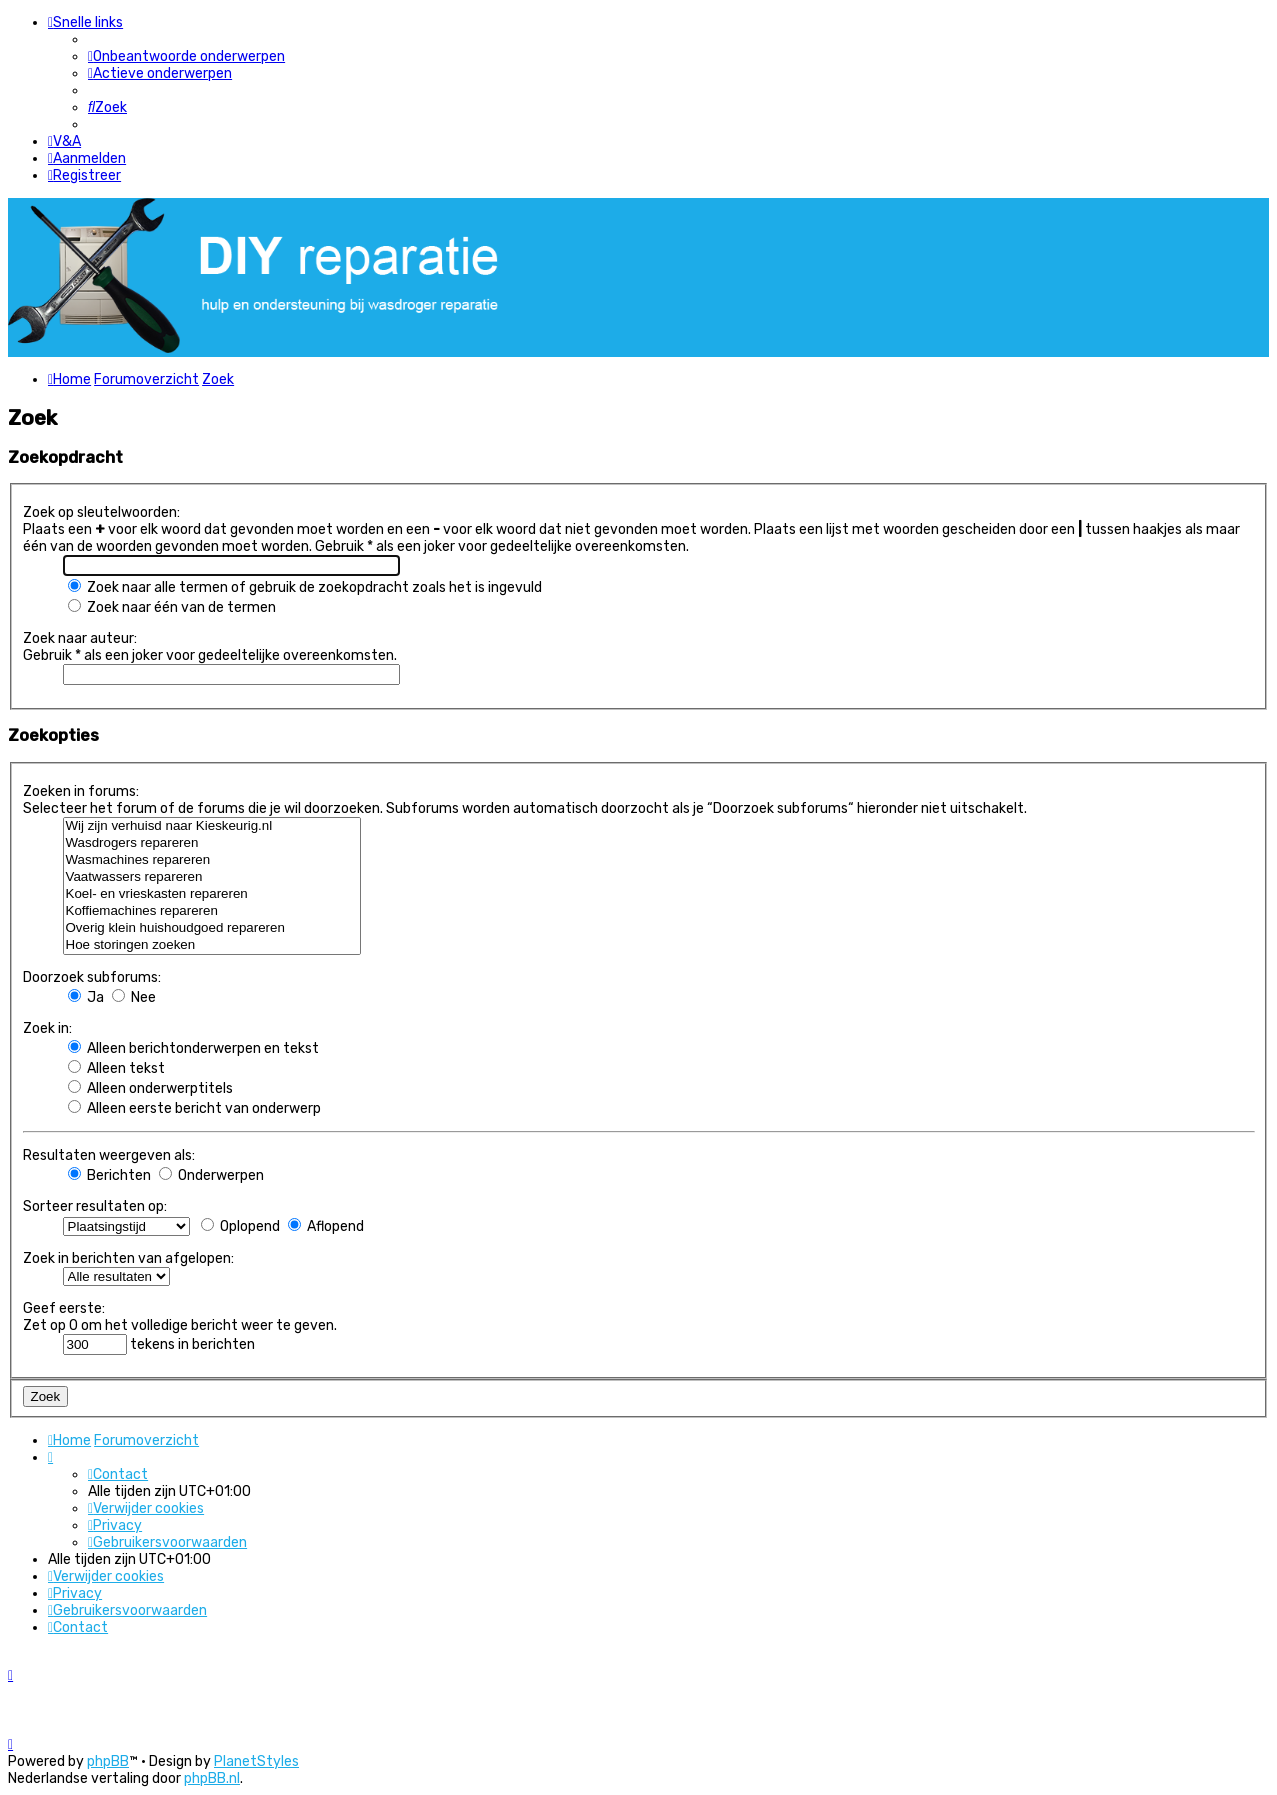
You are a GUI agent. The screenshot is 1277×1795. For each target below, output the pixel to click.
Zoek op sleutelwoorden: (101, 512)
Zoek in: (47, 1028)
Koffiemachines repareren (212, 911)
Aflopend (326, 1226)
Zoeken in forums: (81, 791)
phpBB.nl (212, 1778)
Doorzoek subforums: (92, 977)
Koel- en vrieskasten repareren (212, 894)
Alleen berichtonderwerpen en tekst (193, 1048)
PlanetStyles (256, 1761)
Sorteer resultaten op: (95, 1206)
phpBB (108, 1761)
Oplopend (240, 1226)
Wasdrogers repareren (212, 843)
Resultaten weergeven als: (109, 1155)
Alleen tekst (116, 1068)
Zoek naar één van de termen (172, 607)
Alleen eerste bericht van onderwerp (194, 1108)
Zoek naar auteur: (80, 638)
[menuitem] (186, 56)
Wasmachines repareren (212, 860)
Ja (86, 997)
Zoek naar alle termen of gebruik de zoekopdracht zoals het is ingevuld (305, 587)
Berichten (109, 1175)
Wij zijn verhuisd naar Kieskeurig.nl (212, 826)
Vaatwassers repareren (212, 877)
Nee (134, 997)
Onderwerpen (211, 1175)
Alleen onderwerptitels (150, 1088)
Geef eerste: (64, 1308)
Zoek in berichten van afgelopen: (128, 1258)
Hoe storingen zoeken (212, 945)
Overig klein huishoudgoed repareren (212, 928)
